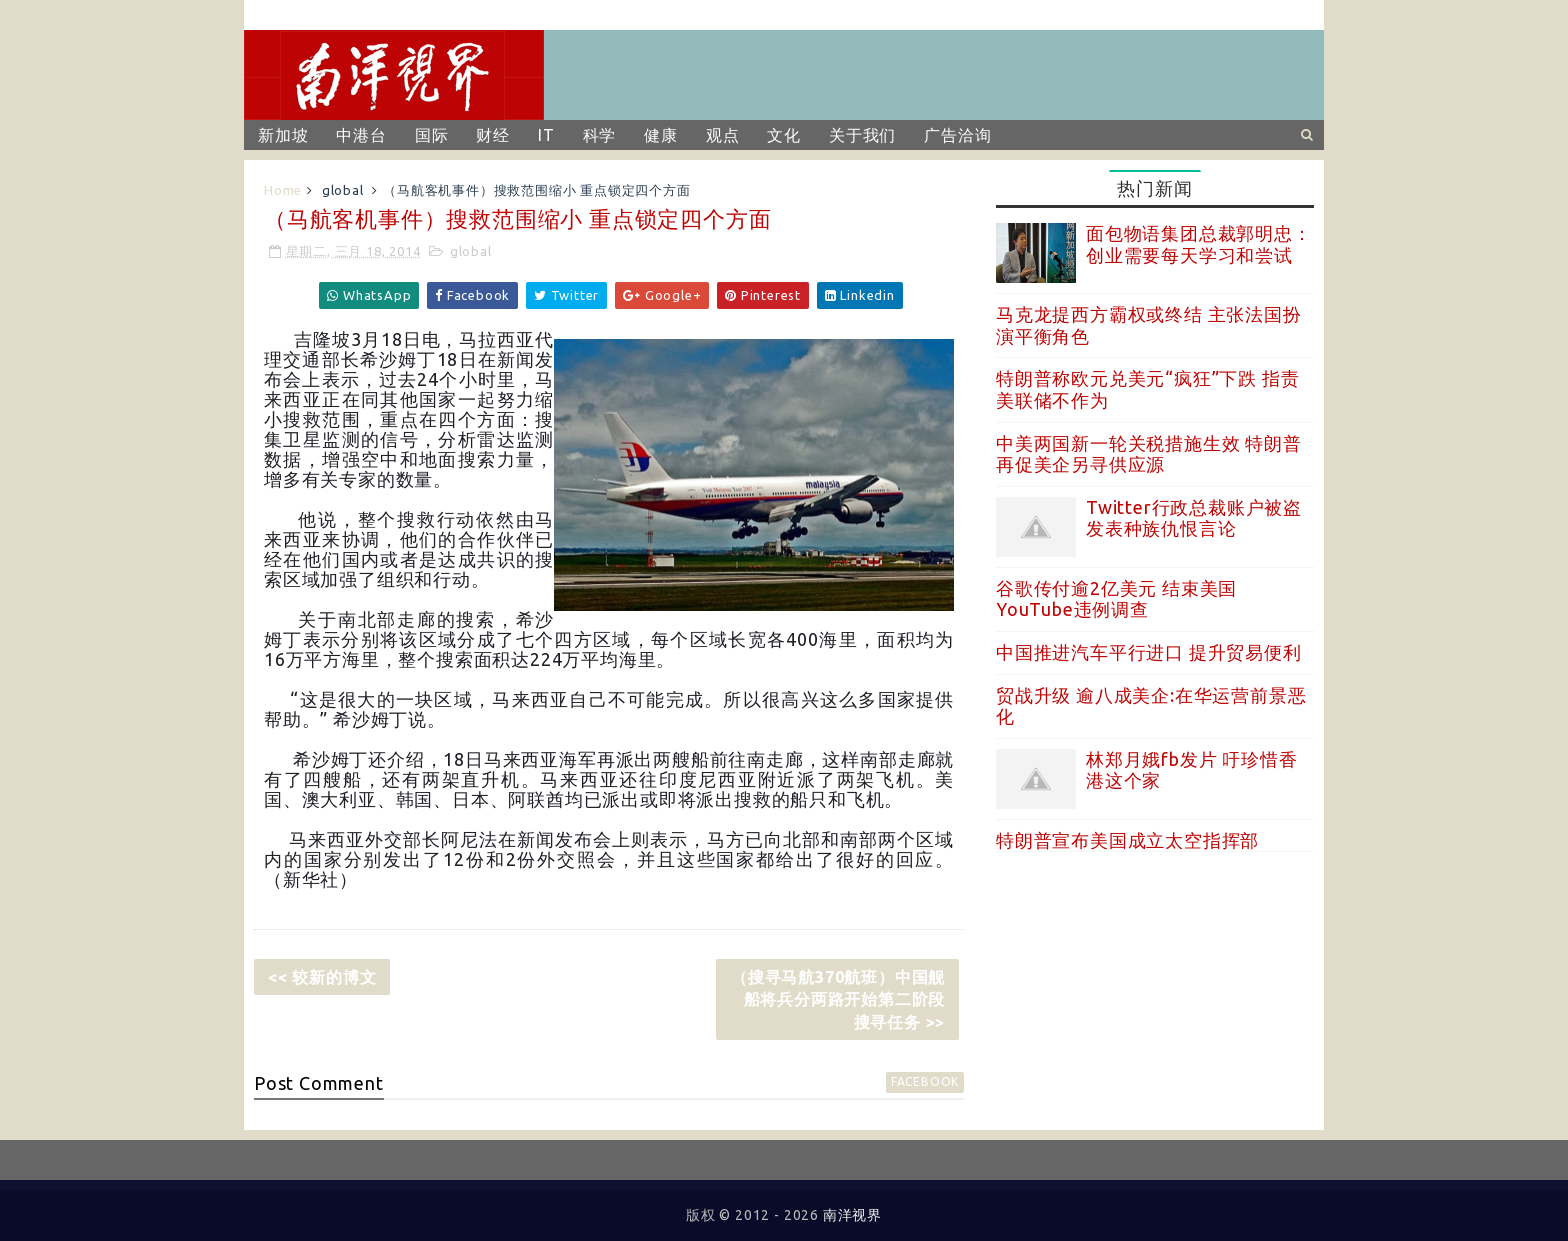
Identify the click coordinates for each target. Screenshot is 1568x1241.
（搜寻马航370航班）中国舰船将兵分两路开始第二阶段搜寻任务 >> (838, 999)
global (343, 190)
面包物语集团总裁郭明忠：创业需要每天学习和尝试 (1199, 244)
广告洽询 (957, 135)
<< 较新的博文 (322, 977)
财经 (493, 135)
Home (283, 190)
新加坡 (283, 135)
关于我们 (862, 135)
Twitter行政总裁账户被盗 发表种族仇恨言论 (1194, 518)
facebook (925, 1081)
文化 (784, 135)
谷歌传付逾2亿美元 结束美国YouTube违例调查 (1116, 599)
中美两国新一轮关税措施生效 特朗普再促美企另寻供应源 (1149, 454)
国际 (432, 135)
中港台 (361, 135)
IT (546, 135)
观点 (723, 135)
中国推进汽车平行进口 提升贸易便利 (1149, 652)
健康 (661, 135)
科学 (600, 135)
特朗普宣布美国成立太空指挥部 (1127, 840)
